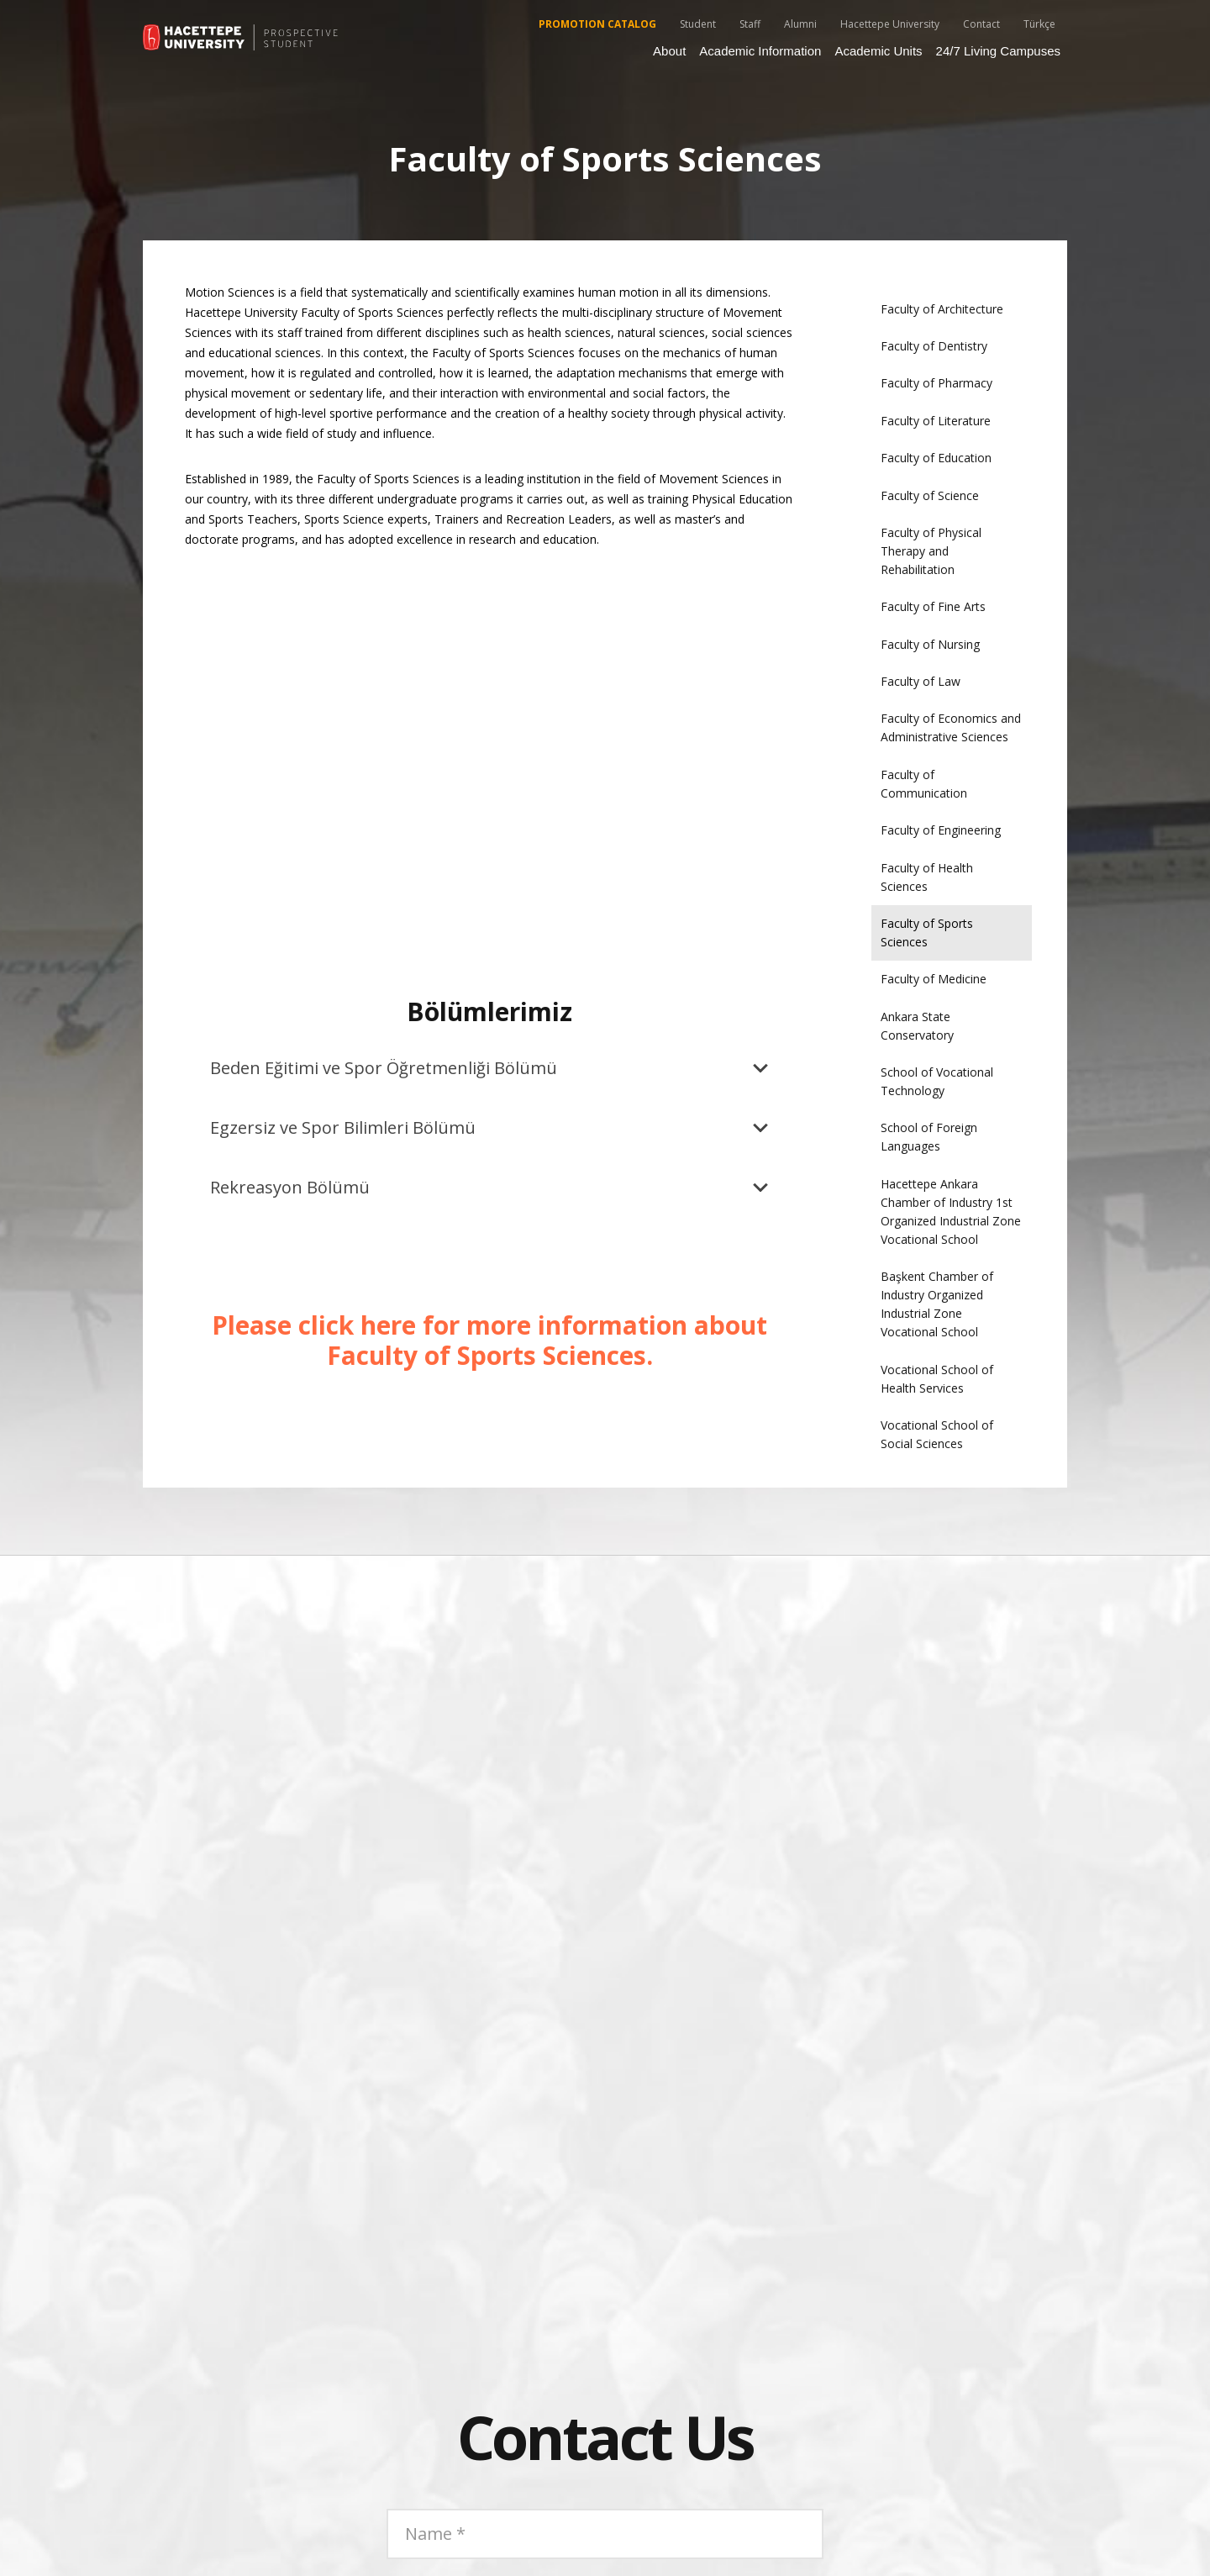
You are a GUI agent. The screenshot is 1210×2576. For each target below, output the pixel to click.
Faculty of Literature (936, 421)
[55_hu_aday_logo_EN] (241, 38)
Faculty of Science (930, 495)
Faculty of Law (920, 681)
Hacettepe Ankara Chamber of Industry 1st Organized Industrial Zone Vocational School (951, 1211)
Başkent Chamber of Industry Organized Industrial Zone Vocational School (937, 1304)
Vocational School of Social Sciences (937, 1434)
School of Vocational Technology (937, 1081)
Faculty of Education (936, 458)
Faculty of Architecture (942, 309)
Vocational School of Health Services (937, 1379)
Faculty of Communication (924, 783)
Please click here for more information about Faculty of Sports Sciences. (489, 1340)
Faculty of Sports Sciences (927, 932)
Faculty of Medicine (933, 979)
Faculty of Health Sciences (927, 877)
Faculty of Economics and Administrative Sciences (951, 727)
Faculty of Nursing (930, 644)
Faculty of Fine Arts (933, 606)
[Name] (605, 2534)
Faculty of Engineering (941, 830)
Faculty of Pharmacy (936, 383)
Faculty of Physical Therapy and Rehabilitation (931, 550)
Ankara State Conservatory (917, 1026)
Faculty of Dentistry (934, 346)
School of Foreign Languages (929, 1136)
